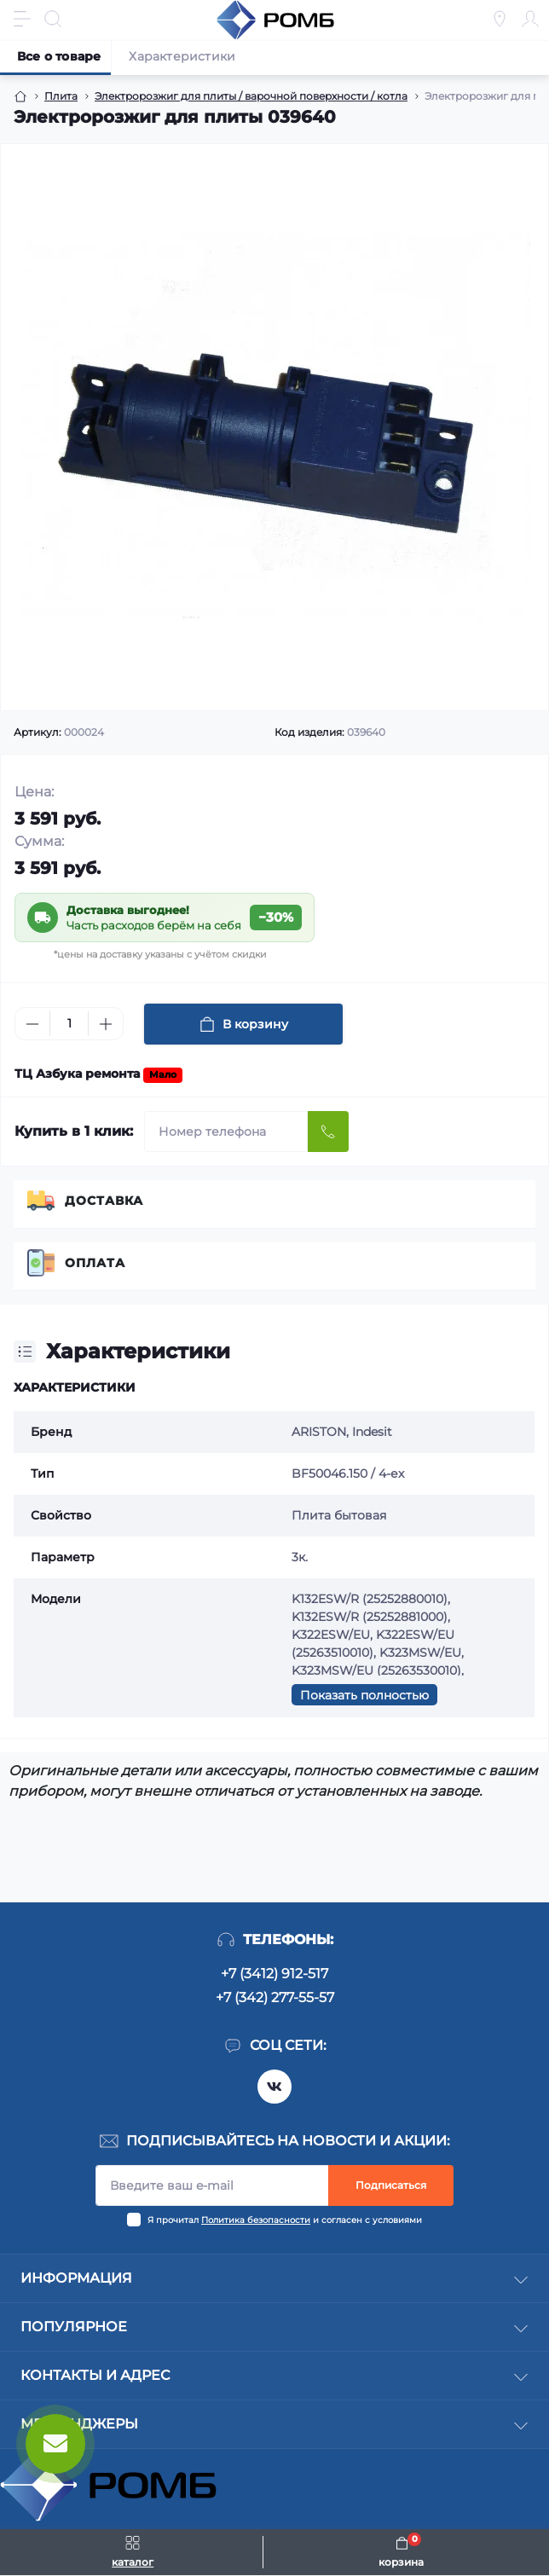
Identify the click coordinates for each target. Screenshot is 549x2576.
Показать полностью (364, 1695)
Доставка (104, 1200)
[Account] (530, 18)
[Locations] (499, 18)
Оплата (95, 1263)
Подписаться (390, 2185)
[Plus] (106, 1024)
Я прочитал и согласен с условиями (284, 2220)
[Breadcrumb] (20, 96)
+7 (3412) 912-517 (274, 1973)
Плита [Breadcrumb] (61, 96)
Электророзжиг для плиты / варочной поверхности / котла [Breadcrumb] (251, 96)
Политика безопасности (255, 2220)
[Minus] (32, 1024)
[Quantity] (69, 1023)
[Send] (328, 1131)
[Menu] (22, 18)
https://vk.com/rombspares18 (274, 2086)
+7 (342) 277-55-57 (275, 1997)
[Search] (52, 18)
